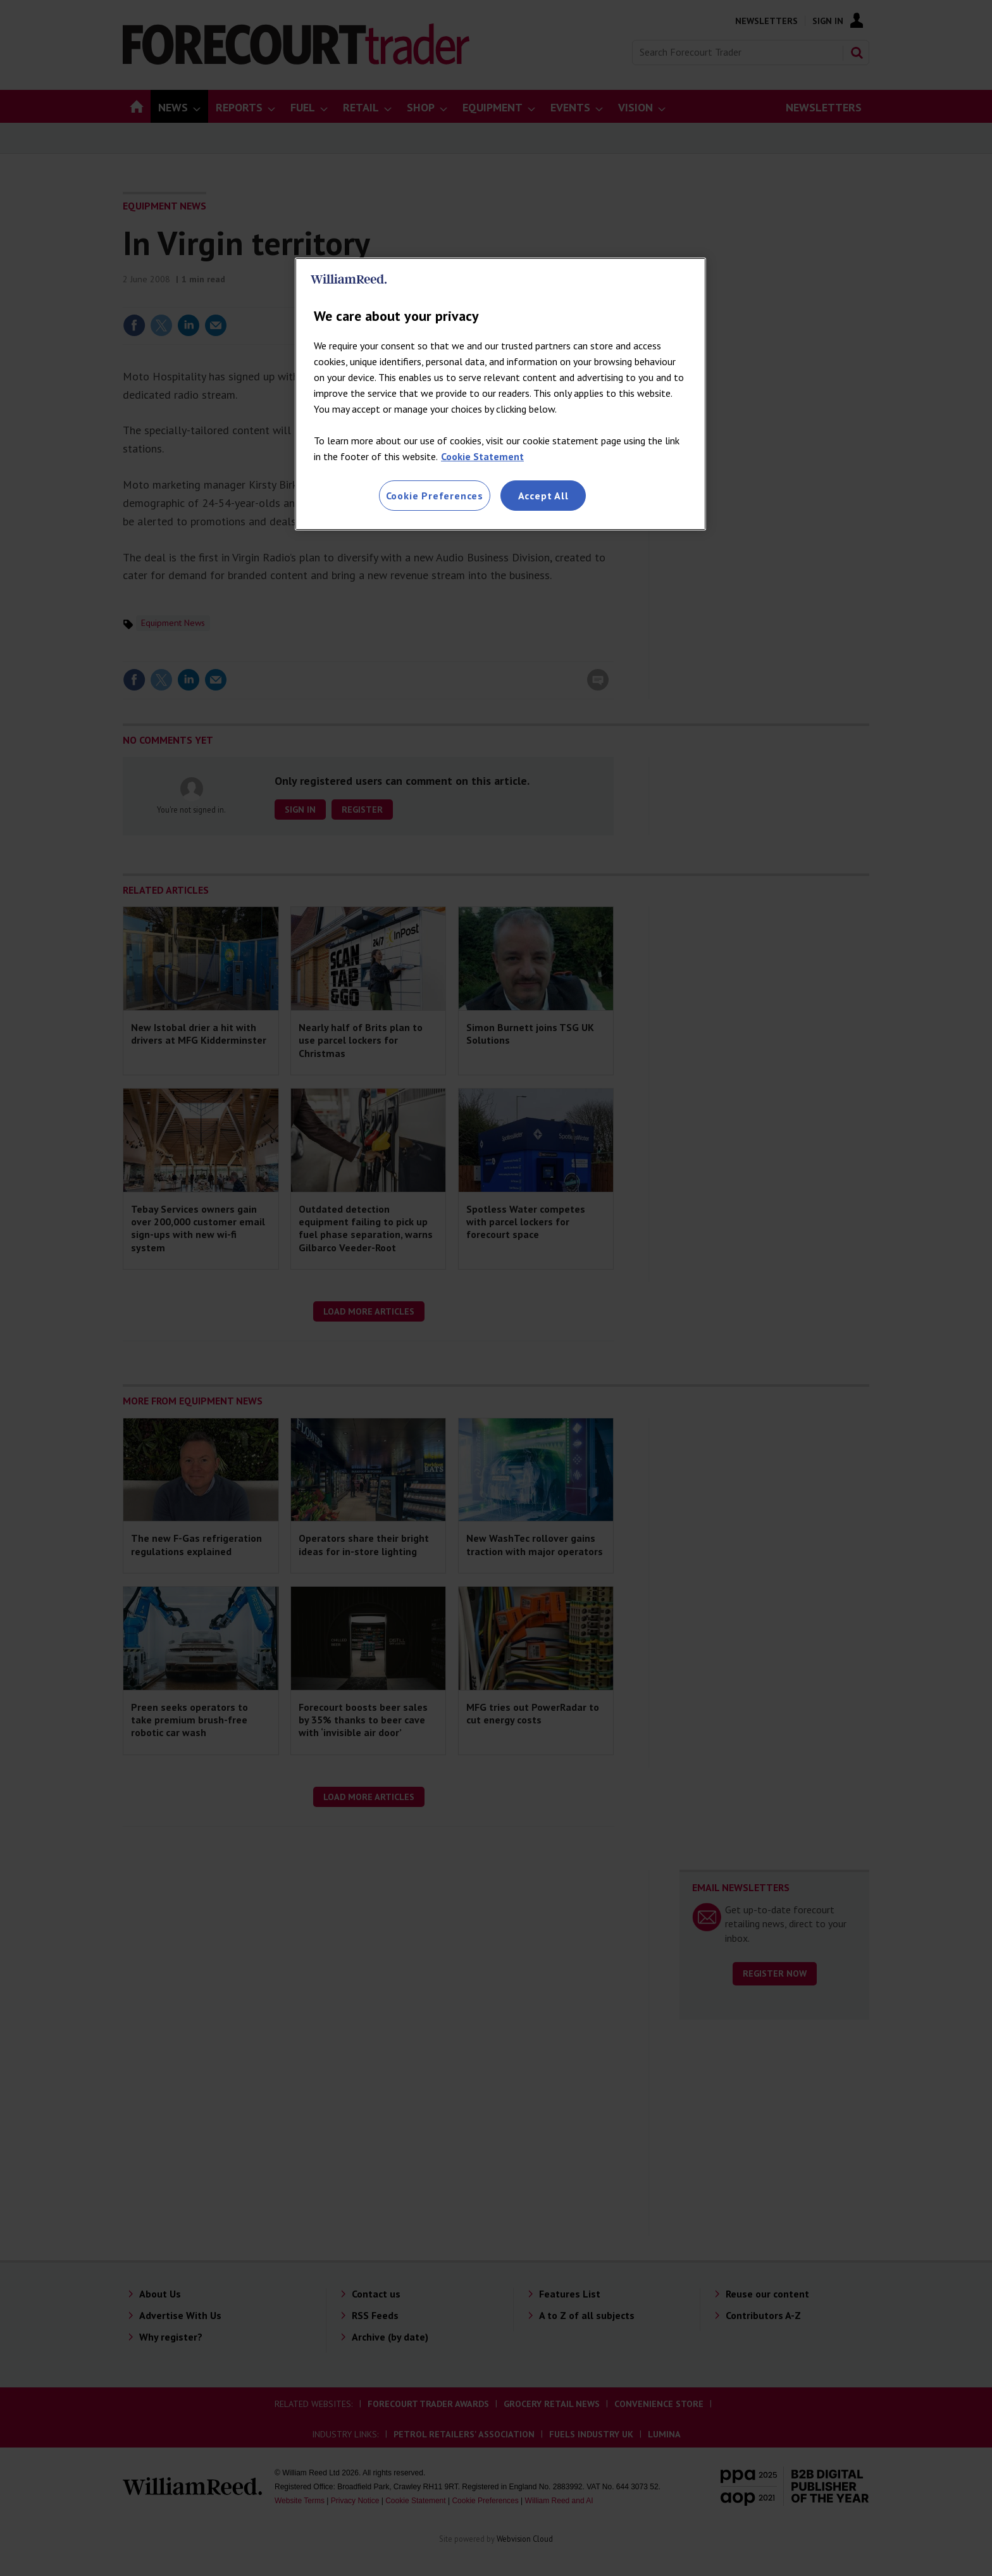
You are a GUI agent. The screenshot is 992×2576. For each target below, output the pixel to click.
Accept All (543, 495)
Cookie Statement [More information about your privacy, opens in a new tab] (482, 456)
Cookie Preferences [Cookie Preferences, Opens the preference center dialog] (434, 495)
